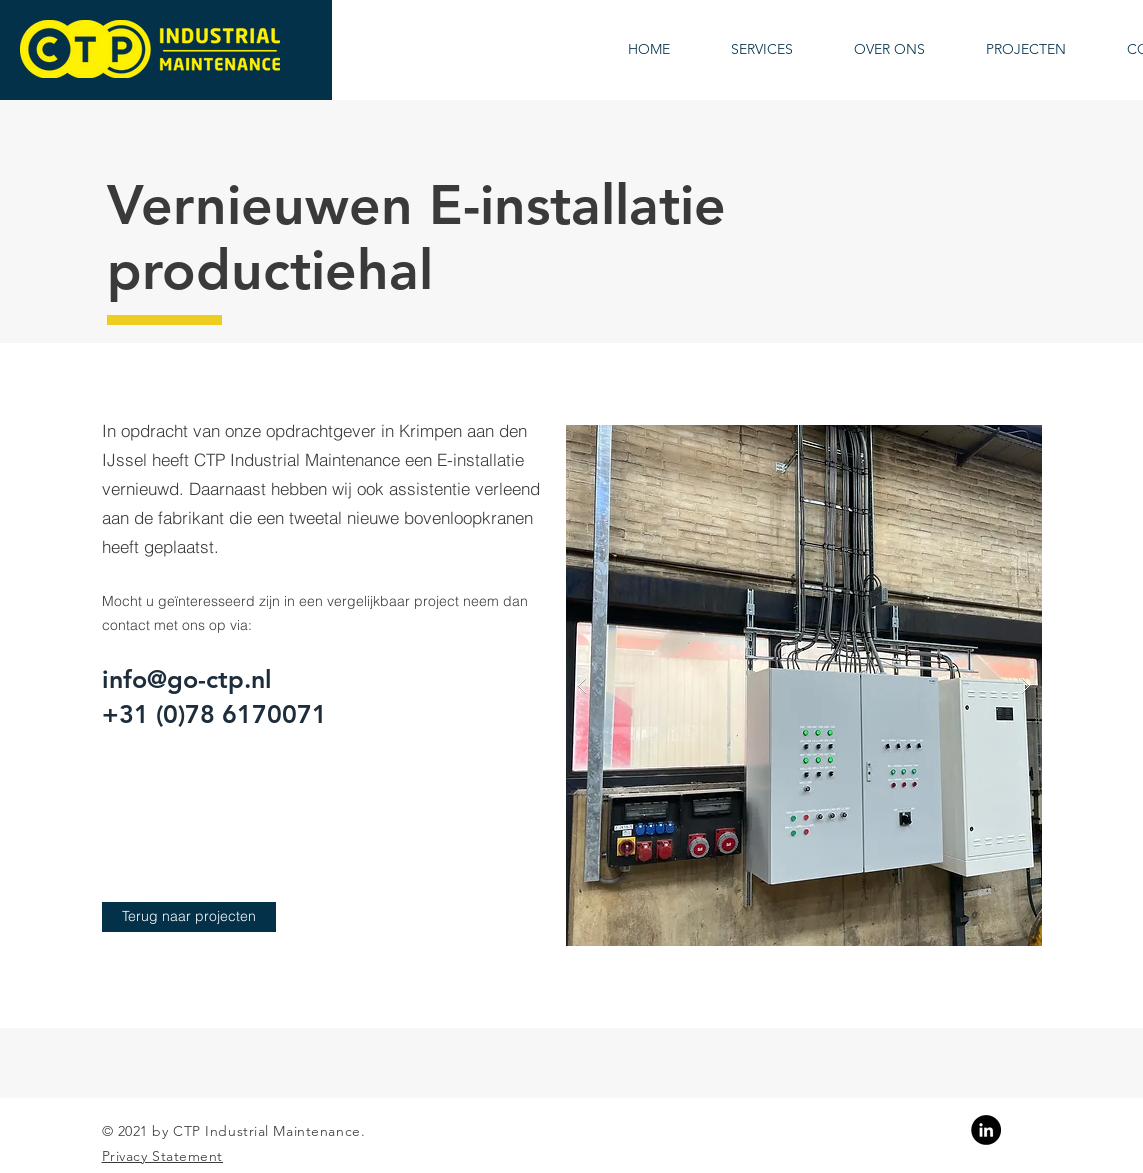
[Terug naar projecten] (189, 917)
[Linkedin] (986, 1130)
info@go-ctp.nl (187, 679)
